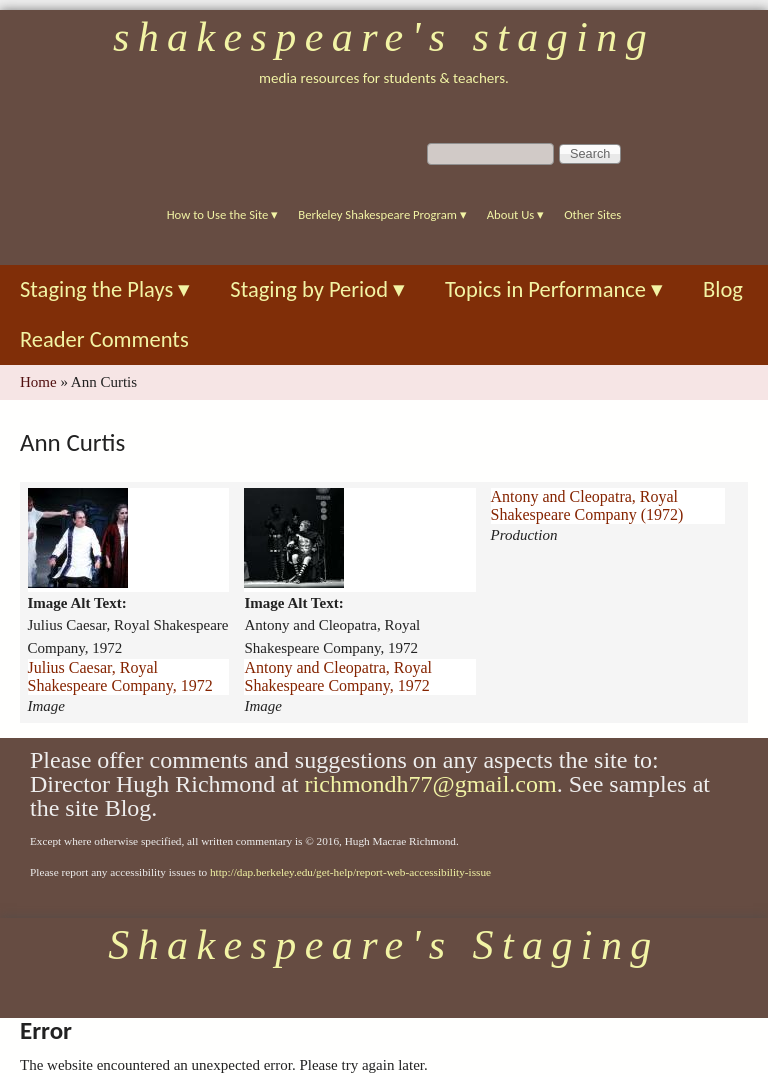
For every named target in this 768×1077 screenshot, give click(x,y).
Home (38, 382)
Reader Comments (104, 339)
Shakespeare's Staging (384, 37)
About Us (515, 214)
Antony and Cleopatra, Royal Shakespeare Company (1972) (587, 505)
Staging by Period (317, 289)
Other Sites (592, 214)
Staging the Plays (105, 289)
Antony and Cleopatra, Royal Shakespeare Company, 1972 (338, 676)
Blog (723, 289)
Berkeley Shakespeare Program (382, 214)
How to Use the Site (223, 214)
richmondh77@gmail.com (431, 784)
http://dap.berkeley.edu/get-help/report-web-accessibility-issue (350, 872)
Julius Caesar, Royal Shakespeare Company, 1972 (120, 676)
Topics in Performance (554, 289)
